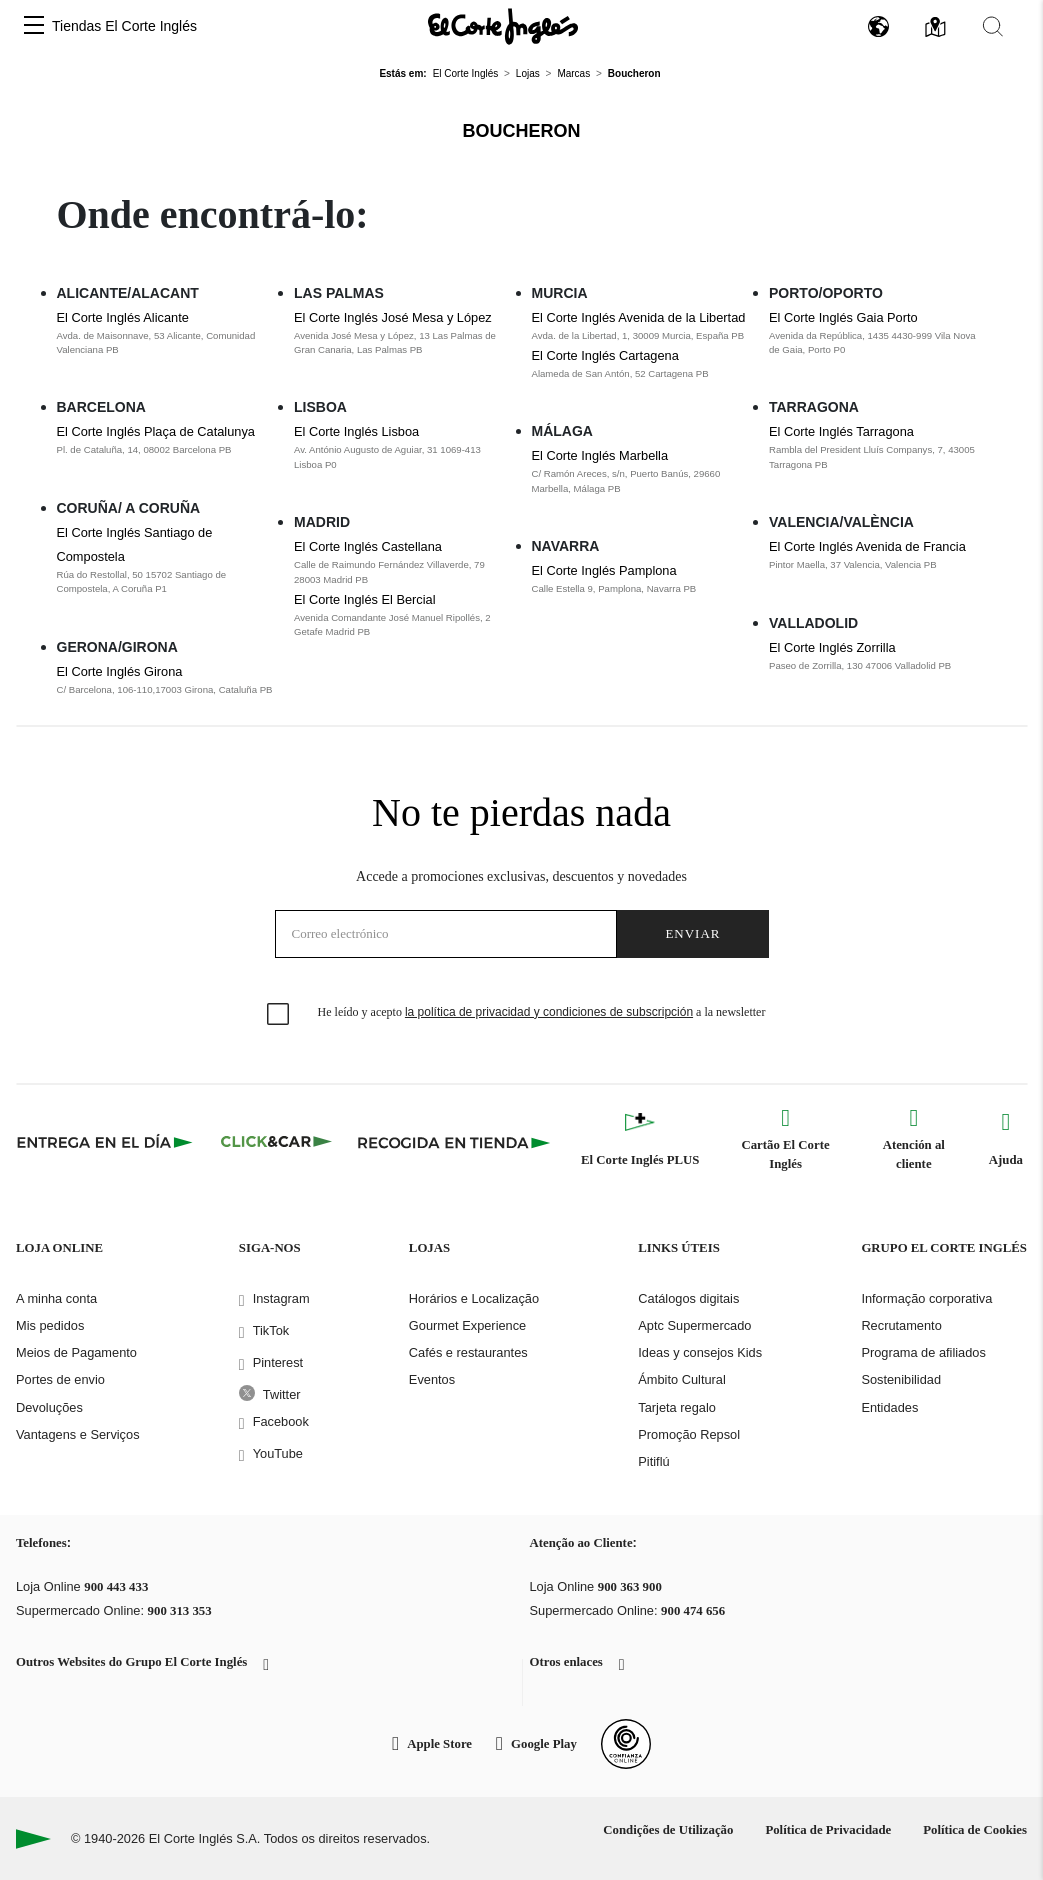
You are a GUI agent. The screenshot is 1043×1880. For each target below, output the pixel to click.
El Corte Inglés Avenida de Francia (867, 546)
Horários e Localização (474, 1298)
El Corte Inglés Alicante (123, 317)
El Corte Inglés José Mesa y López (393, 317)
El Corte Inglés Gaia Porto (843, 317)
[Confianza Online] (626, 1744)
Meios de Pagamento (76, 1352)
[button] (34, 26)
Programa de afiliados (923, 1352)
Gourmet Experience (467, 1325)
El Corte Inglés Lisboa (356, 431)
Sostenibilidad (901, 1379)
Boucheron (521, 131)
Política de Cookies (975, 1830)
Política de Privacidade (828, 1830)
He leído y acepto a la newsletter (542, 1012)
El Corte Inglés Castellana (368, 546)
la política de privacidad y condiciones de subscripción (549, 1012)
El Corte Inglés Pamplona (604, 570)
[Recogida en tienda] (454, 1142)
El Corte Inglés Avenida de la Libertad (639, 317)
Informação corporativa (926, 1298)
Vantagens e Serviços (78, 1434)
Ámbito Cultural (681, 1379)
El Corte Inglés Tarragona (841, 431)
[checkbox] (279, 1015)
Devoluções (49, 1407)
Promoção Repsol (689, 1434)
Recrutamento (901, 1325)
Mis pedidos (50, 1325)
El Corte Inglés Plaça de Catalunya (156, 431)
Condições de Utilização (668, 1830)
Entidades (889, 1407)
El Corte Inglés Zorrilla (832, 647)
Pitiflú (653, 1461)
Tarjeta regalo (677, 1407)
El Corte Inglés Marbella (600, 455)
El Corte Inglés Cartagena (605, 355)
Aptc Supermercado (694, 1325)
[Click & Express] (106, 1142)
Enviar (692, 933)
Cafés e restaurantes (468, 1352)
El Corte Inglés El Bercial (365, 599)
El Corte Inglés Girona (120, 671)
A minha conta (56, 1298)
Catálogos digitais (688, 1298)
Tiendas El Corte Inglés (124, 26)
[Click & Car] (276, 1142)
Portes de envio (60, 1379)
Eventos (432, 1379)
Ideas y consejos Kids (700, 1352)
